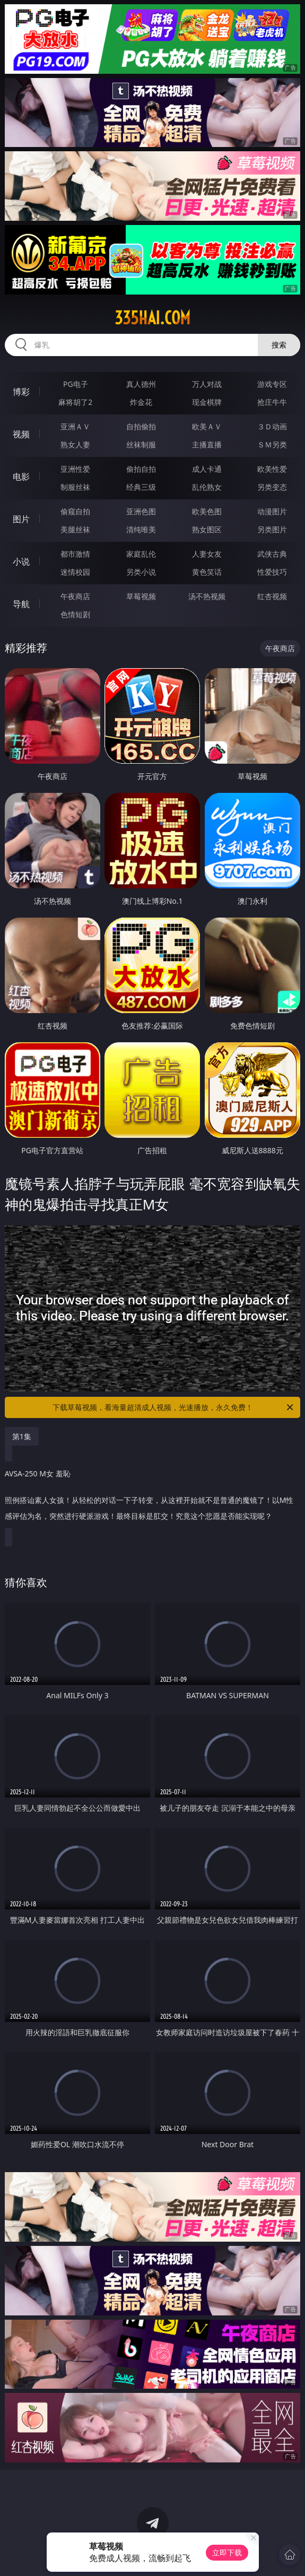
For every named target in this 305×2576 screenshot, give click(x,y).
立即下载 (227, 2552)
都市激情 (75, 554)
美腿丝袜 (75, 529)
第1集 (21, 1436)
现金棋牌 (207, 402)
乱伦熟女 (207, 487)
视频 (21, 434)
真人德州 (141, 384)
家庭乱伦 (141, 554)
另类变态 (272, 487)
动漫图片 (272, 511)
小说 (21, 561)
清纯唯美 (141, 529)
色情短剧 (75, 614)
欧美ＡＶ (207, 426)
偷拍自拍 (141, 469)
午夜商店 (75, 596)
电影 (21, 476)
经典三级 (141, 487)
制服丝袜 (75, 487)
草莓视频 (141, 596)
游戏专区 (272, 384)
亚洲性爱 (75, 469)
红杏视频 (272, 596)
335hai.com (152, 318)
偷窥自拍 (75, 511)
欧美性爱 (272, 469)
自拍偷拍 (141, 426)
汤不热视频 (206, 596)
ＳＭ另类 (272, 444)
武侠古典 (272, 554)
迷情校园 (75, 572)
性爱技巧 (272, 572)
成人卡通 (207, 469)
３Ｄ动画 (272, 426)
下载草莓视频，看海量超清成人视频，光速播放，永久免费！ (174, 1407)
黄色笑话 (207, 572)
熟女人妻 (75, 444)
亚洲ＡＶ (75, 426)
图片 (21, 519)
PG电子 (75, 384)
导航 (21, 604)
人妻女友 (207, 554)
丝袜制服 (141, 444)
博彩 (21, 391)
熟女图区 (207, 529)
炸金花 (141, 402)
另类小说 (141, 572)
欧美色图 (207, 511)
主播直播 (207, 444)
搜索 (279, 345)
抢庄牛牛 (272, 402)
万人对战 (207, 384)
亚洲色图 (141, 511)
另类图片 (272, 529)
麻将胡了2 (75, 402)
